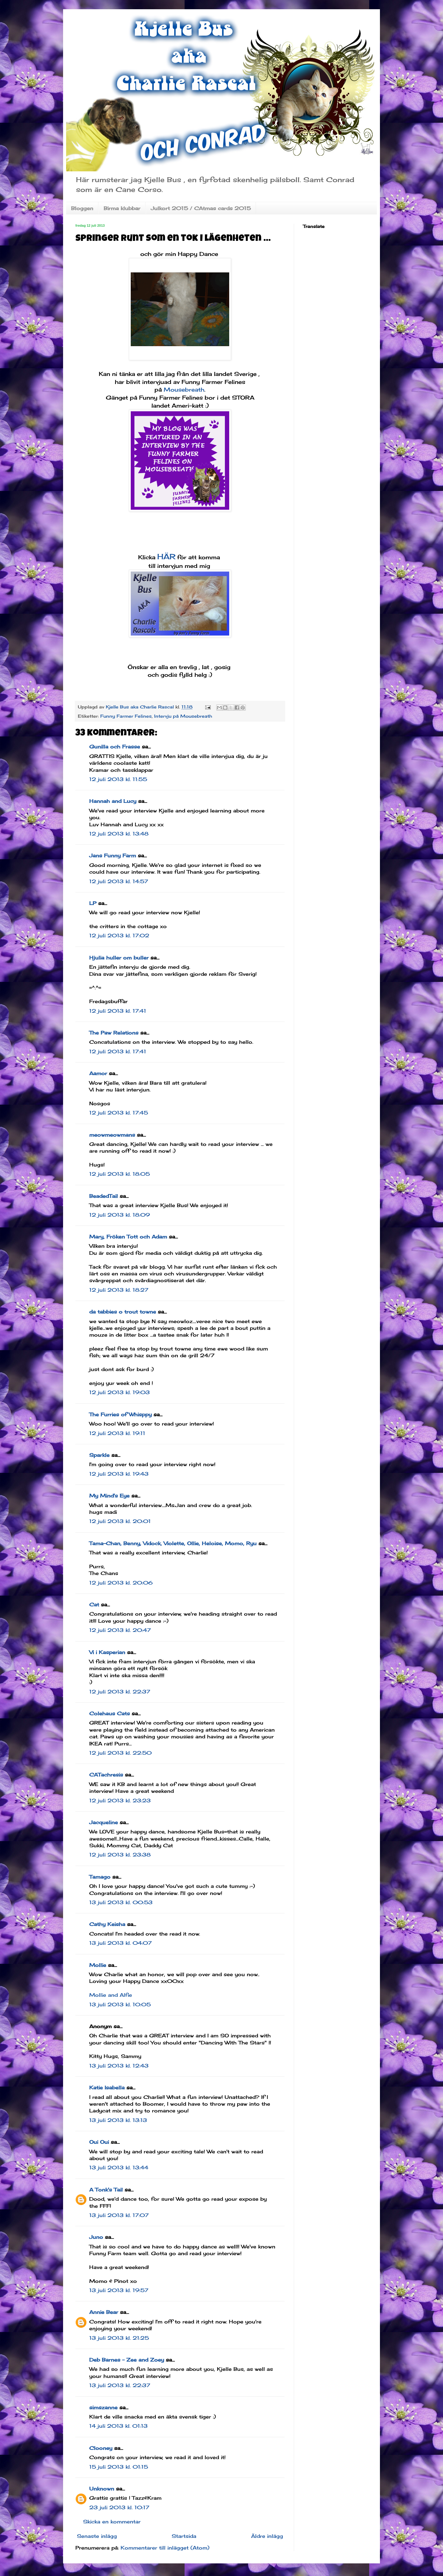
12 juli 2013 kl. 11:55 (118, 779)
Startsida (184, 2536)
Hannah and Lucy (112, 801)
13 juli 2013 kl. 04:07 (120, 1943)
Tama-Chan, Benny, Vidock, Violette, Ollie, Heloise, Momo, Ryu (173, 1543)
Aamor (98, 1073)
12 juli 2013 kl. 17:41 (117, 1011)
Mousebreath (184, 389)
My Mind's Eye (109, 1496)
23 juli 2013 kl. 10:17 (119, 2507)
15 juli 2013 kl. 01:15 (118, 2467)
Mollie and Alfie (110, 1995)
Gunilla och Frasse (114, 747)
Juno (96, 2237)
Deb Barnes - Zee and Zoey (126, 2360)
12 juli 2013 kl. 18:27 (118, 1290)
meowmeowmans (112, 1135)
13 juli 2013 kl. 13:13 (118, 2120)
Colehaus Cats (109, 1713)
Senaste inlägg (97, 2536)
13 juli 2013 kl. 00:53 (121, 1902)
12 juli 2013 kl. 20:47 (120, 1630)
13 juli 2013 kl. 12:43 (119, 2066)
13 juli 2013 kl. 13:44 (118, 2167)
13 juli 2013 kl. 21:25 (119, 2338)
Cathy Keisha (107, 1924)
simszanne (103, 2407)
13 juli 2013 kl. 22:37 (119, 2385)
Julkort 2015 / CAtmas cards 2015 (201, 208)
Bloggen (82, 208)
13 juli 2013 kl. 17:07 (119, 2215)
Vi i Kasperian (107, 1652)
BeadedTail (103, 1196)
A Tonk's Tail (106, 2190)
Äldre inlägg (267, 2536)
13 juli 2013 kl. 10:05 (120, 2004)
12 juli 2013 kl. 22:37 (119, 1692)
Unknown (101, 2489)
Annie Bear (103, 2312)
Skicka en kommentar (112, 2521)
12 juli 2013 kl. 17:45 (118, 1113)
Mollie (97, 1965)
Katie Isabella (107, 2087)
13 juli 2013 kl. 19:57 (118, 2290)
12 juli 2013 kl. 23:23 (120, 1800)
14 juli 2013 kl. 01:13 (118, 2426)
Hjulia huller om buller (119, 958)
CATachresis (106, 1775)
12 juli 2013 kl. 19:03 (119, 1392)
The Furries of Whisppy (120, 1414)
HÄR (166, 556)
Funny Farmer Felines (126, 716)
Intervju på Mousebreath (183, 716)
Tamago (99, 1877)
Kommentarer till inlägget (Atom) (165, 2548)
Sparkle (99, 1455)
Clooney (100, 2448)
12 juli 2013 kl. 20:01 (120, 1521)
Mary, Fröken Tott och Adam (128, 1237)
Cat (94, 1604)
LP (92, 903)
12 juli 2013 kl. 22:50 (120, 1753)
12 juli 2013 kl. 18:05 (119, 1174)
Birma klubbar (122, 208)
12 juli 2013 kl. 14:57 (118, 881)
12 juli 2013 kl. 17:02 (119, 935)
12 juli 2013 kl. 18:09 (119, 1215)
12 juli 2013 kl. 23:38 (120, 1855)
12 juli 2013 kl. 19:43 (119, 1474)
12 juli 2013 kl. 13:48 (119, 834)
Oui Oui (99, 2142)
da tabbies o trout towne (122, 1312)
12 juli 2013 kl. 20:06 (121, 1583)
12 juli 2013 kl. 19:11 (117, 1433)
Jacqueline (103, 1822)
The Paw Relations (113, 1033)
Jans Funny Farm (112, 855)
